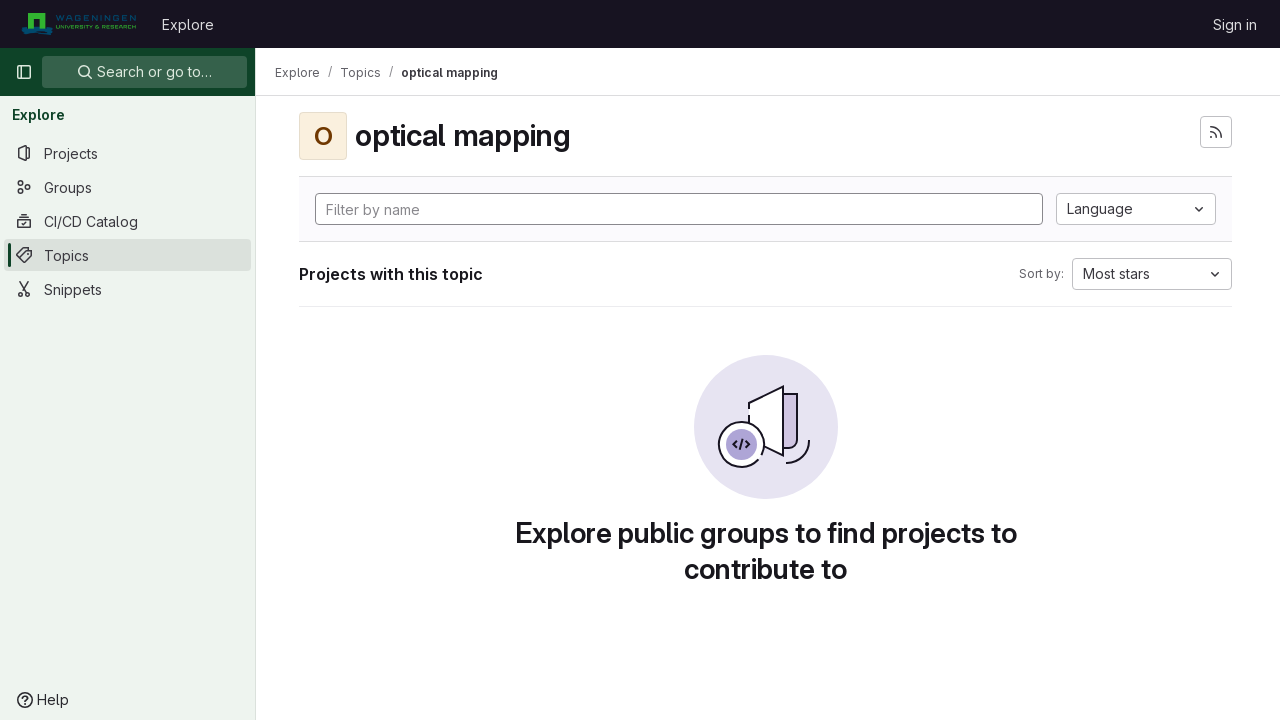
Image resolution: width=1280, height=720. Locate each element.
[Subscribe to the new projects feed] (1216, 132)
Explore (188, 24)
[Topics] (127, 255)
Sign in (1235, 24)
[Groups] (127, 187)
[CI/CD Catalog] (127, 221)
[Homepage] (78, 24)
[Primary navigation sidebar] (24, 72)
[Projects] (127, 153)
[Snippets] (127, 289)
